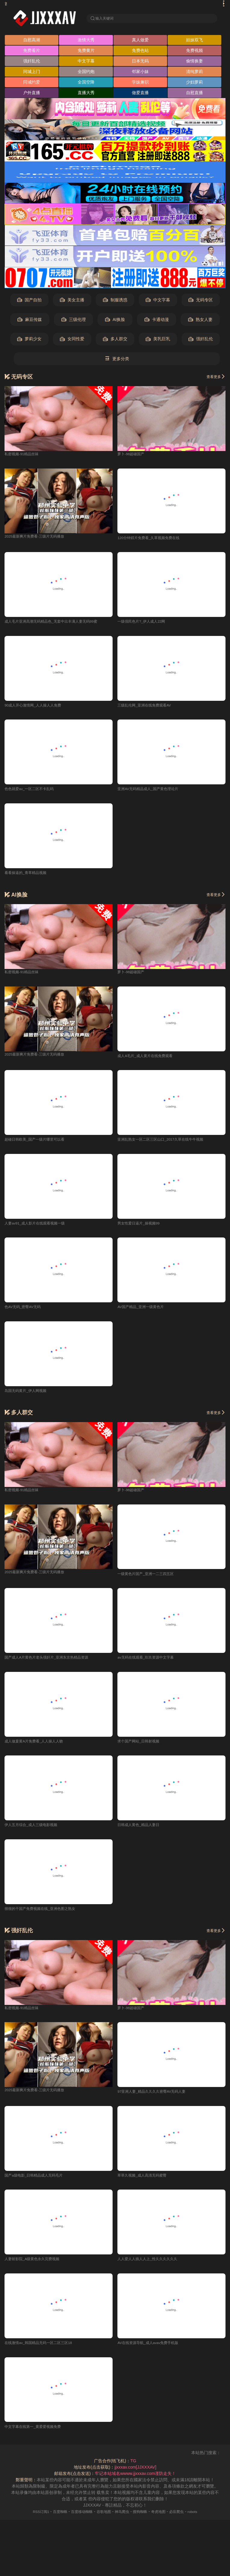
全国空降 (86, 83)
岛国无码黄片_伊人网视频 (29, 1395)
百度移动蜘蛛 (77, 2519)
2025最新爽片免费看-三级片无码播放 (39, 537)
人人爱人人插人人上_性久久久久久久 (152, 2265)
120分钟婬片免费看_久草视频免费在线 (153, 539)
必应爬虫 (184, 2519)
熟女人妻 (200, 321)
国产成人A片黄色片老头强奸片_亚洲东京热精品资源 (53, 1662)
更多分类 (117, 360)
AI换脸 (115, 321)
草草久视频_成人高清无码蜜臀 (146, 2182)
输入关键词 (106, 18)
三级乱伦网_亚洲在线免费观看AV (148, 707)
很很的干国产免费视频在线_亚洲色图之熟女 (46, 1914)
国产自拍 (29, 301)
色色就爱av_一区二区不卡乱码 (33, 791)
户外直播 (31, 94)
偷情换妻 (194, 62)
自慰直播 (194, 94)
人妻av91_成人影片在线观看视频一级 (40, 1226)
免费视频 (194, 51)
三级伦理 (73, 321)
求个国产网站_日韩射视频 (141, 1746)
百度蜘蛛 (52, 2519)
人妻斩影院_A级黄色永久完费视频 (37, 2265)
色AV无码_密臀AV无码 (26, 1311)
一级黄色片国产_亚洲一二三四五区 (150, 1578)
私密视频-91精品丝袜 (24, 455)
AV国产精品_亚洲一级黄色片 (144, 1311)
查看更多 (214, 378)
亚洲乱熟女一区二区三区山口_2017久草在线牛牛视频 (167, 1143)
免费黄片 (86, 51)
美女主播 (72, 301)
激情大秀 (86, 41)
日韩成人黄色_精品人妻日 (141, 1830)
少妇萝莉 (194, 83)
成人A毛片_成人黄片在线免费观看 (149, 1058)
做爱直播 (140, 94)
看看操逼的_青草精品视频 (29, 875)
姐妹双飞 (194, 41)
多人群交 (115, 340)
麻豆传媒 (29, 321)
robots (203, 2519)
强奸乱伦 (31, 62)
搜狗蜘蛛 (143, 2519)
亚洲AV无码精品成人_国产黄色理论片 (152, 791)
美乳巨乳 (158, 340)
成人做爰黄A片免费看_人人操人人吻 (39, 1746)
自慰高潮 (31, 41)
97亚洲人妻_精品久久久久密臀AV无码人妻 (157, 2097)
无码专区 (200, 301)
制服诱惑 (115, 301)
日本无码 (140, 62)
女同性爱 (72, 340)
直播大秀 (86, 94)
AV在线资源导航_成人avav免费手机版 (153, 2350)
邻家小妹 (140, 73)
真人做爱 (140, 41)
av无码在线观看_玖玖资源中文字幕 (150, 1662)
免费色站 (140, 51)
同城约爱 (31, 83)
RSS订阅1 (31, 2519)
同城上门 (31, 73)
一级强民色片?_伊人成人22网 (145, 623)
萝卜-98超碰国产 (133, 455)
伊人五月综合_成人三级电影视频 (35, 1830)
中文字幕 (86, 62)
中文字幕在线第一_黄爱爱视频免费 (37, 2434)
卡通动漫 (157, 321)
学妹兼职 (140, 83)
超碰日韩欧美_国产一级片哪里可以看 (39, 1143)
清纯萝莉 (194, 73)
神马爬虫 (123, 2519)
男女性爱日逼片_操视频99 (141, 1226)
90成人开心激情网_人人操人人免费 (37, 707)
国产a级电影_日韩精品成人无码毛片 (39, 2182)
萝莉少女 (29, 340)
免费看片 (31, 51)
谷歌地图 (102, 2519)
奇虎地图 (164, 2519)
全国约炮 (86, 73)
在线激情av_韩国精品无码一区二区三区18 (44, 2350)
